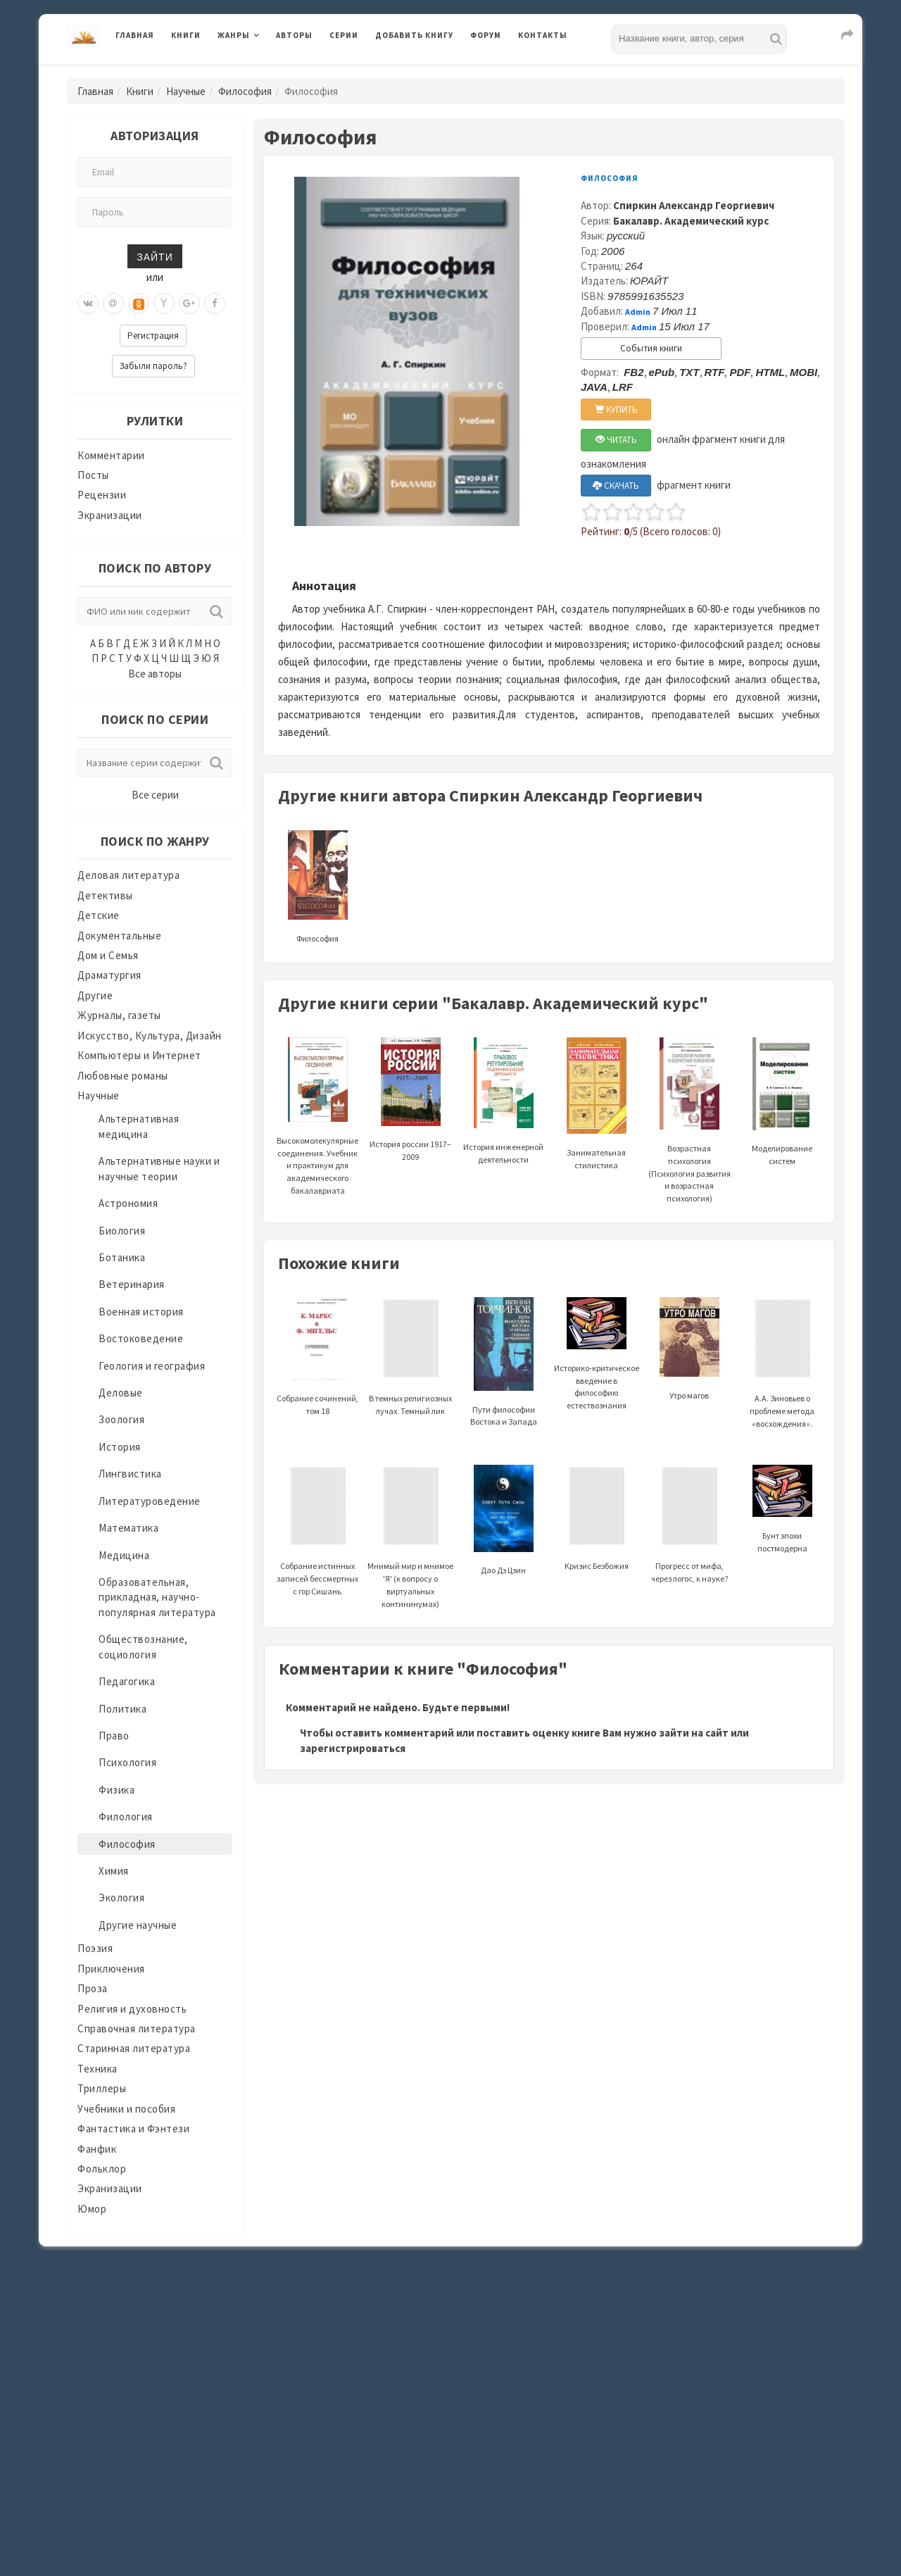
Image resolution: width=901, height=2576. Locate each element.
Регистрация (153, 336)
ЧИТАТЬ (616, 440)
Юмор (91, 2208)
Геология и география (152, 1366)
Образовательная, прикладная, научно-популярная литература (157, 1597)
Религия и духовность (132, 2008)
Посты (93, 475)
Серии (343, 35)
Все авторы (155, 673)
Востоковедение (141, 1338)
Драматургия (109, 975)
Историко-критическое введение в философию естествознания (596, 1364)
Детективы (105, 895)
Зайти (154, 256)
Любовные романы (122, 1075)
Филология (126, 1816)
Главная (134, 35)
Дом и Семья (108, 955)
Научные (186, 91)
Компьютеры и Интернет (139, 1055)
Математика (128, 1527)
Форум (485, 35)
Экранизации (109, 515)
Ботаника (122, 1257)
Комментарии (111, 455)
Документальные (119, 935)
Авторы (294, 35)
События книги (651, 348)
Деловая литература (128, 875)
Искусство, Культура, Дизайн (149, 1035)
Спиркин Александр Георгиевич (693, 205)
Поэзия (95, 1948)
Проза (92, 1988)
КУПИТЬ (616, 409)
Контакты (542, 35)
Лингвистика (130, 1473)
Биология (122, 1230)
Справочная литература (136, 2028)
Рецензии (101, 494)
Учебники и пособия (126, 2108)
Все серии (155, 794)
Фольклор (101, 2168)
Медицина (124, 1555)
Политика (122, 1708)
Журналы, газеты (119, 1015)
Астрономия (128, 1203)
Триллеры (101, 2088)
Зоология (121, 1419)
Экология (121, 1897)
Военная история (141, 1311)
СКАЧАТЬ (616, 486)
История (120, 1446)
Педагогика (127, 1681)
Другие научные (138, 1925)
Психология (127, 1762)
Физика (116, 1789)
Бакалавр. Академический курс (691, 220)
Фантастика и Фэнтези (133, 2128)
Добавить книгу (414, 35)
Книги (186, 35)
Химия (114, 1870)
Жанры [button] (234, 35)
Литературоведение (150, 1501)
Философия (245, 91)
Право (114, 1735)
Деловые (121, 1392)
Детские (98, 915)
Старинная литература (133, 2048)
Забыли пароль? (153, 366)
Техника (97, 2068)
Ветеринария (132, 1284)
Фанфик (96, 2149)
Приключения (111, 1968)
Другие (95, 995)
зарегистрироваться (352, 1748)
